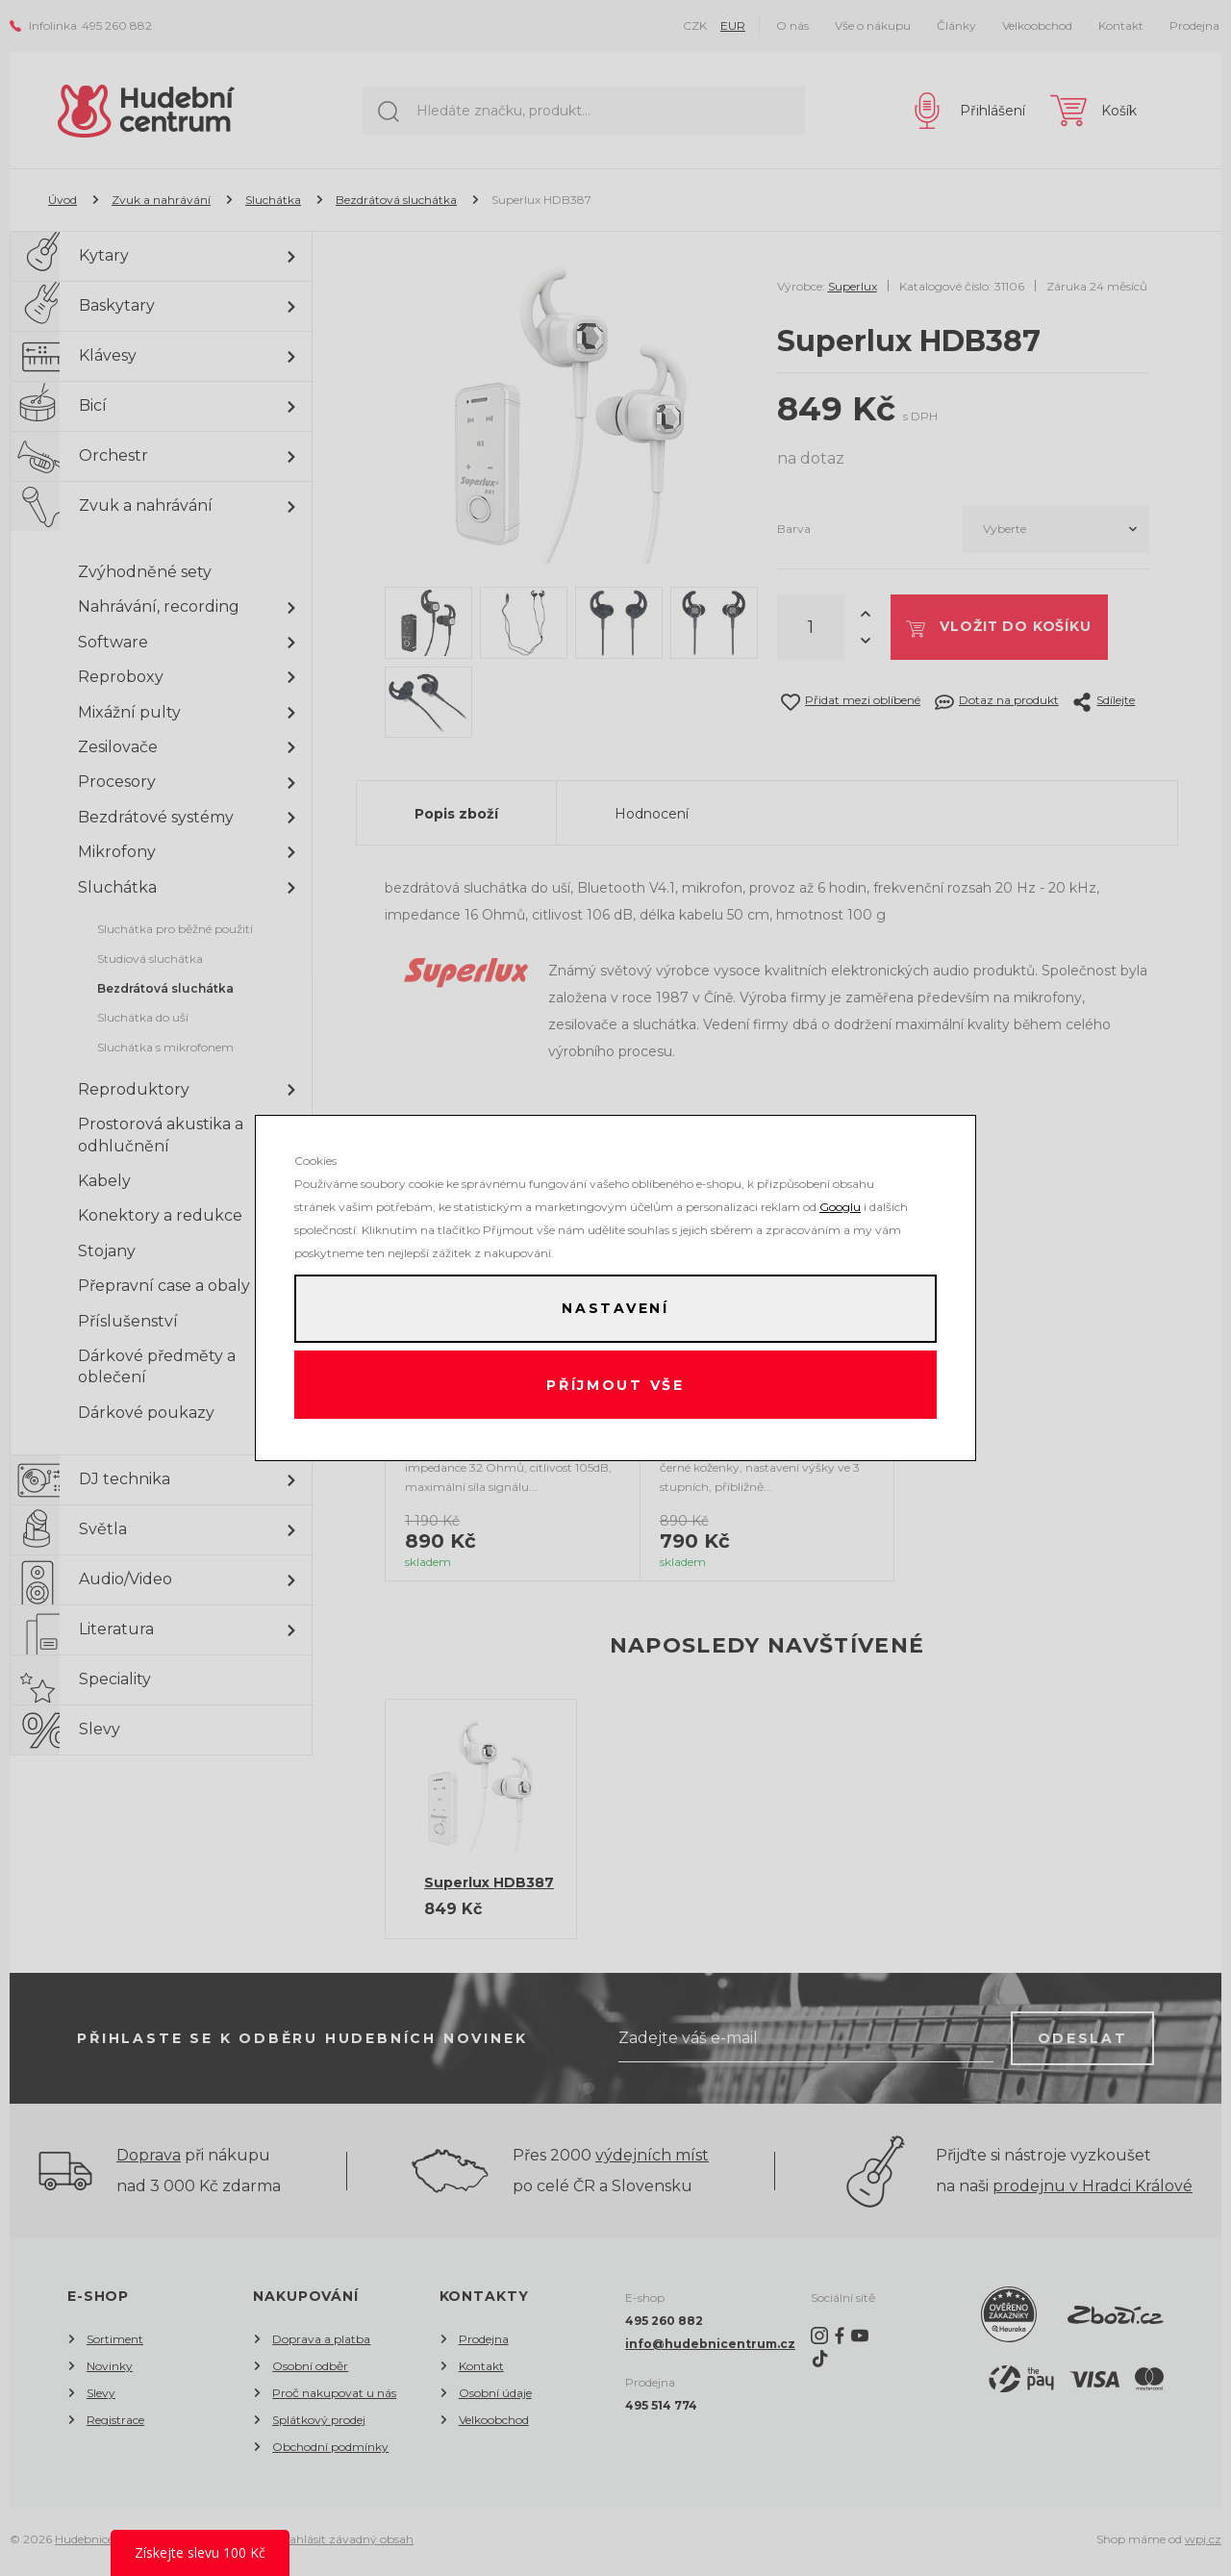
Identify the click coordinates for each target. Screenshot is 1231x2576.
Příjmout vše (616, 1385)
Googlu (840, 1206)
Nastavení (615, 1308)
